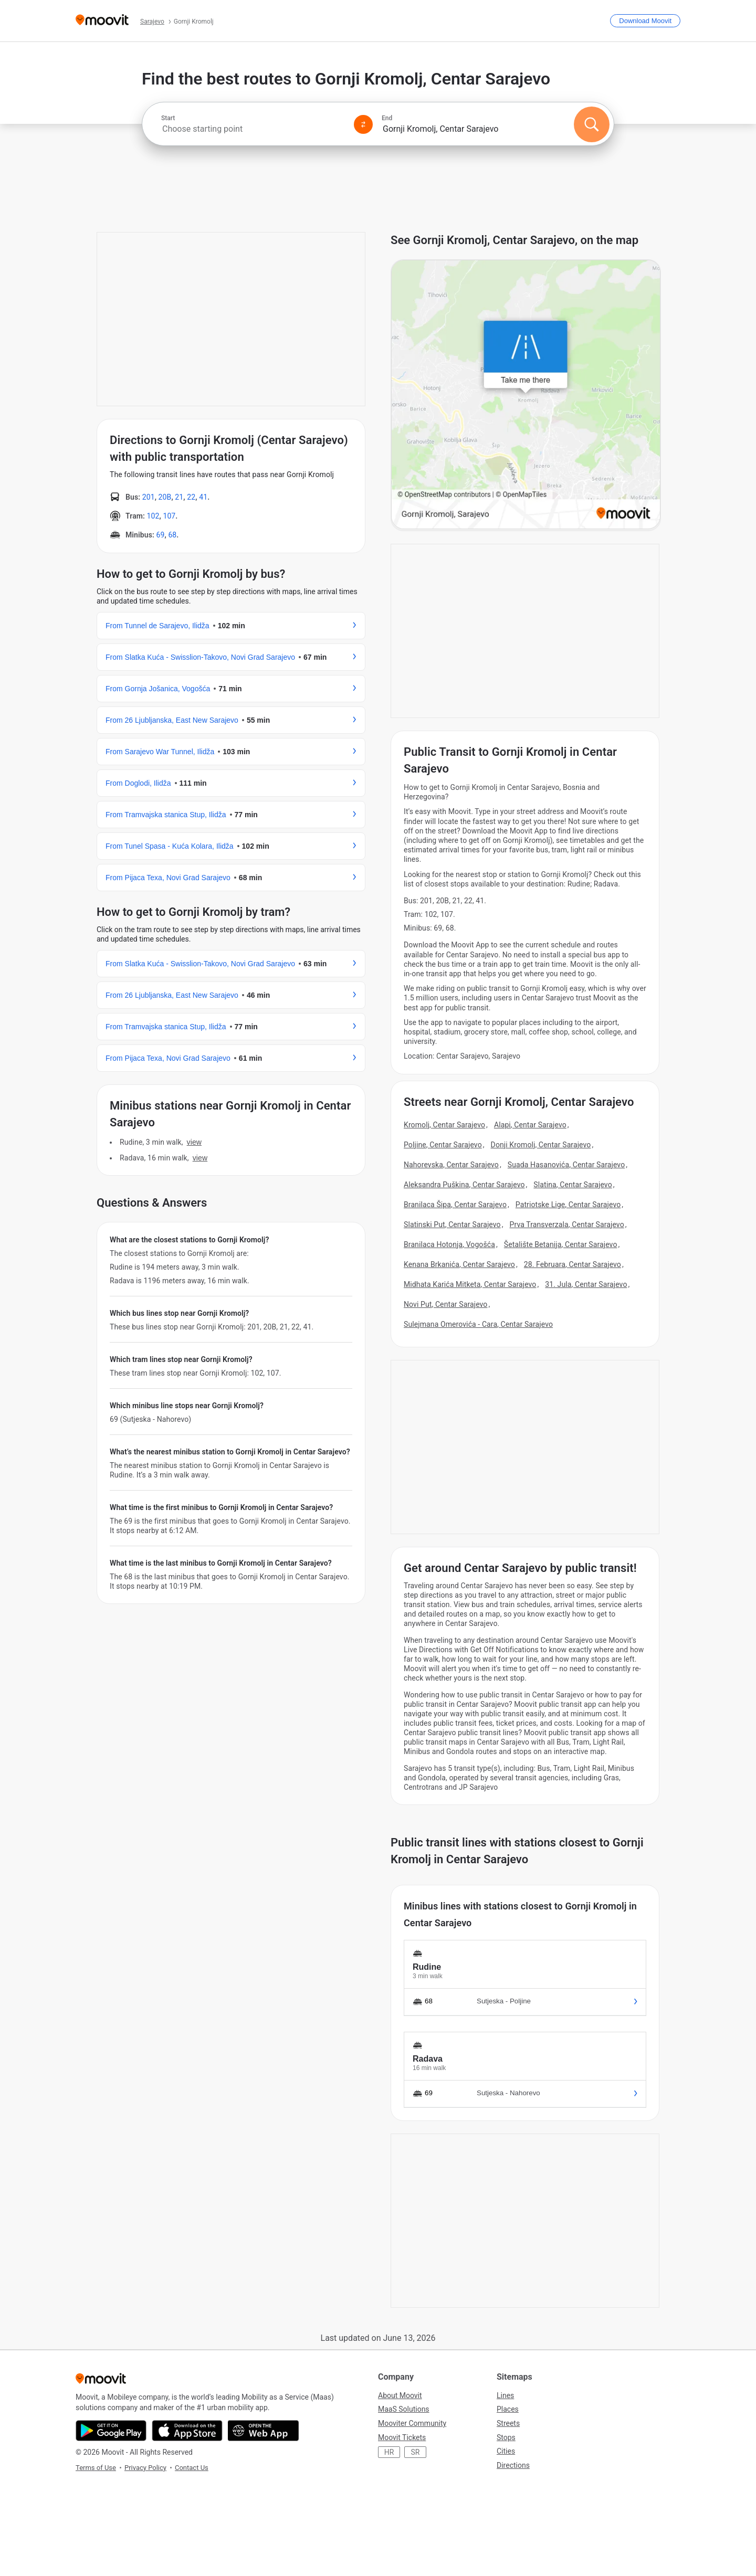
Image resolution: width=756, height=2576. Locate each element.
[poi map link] (526, 395)
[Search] (592, 124)
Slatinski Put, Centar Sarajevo (452, 1224)
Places (508, 2409)
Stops (506, 2437)
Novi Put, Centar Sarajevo (445, 1304)
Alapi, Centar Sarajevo (530, 1125)
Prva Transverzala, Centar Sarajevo (567, 1224)
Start (168, 118)
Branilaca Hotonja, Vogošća (449, 1244)
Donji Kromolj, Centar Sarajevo (541, 1145)
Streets (508, 2423)
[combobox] (253, 128)
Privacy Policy (145, 2468)
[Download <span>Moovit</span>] (645, 20)
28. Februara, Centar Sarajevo (572, 1264)
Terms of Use (96, 2468)
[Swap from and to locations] (363, 124)
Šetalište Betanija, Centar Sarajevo (560, 1244)
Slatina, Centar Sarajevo (572, 1184)
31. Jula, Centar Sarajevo (586, 1284)
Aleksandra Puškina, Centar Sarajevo (464, 1184)
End (387, 118)
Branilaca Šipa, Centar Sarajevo (455, 1204)
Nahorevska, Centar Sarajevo (451, 1164)
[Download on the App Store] (187, 2430)
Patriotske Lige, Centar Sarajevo (568, 1204)
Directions (513, 2465)
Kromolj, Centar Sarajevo (444, 1125)
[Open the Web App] (263, 2430)
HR (389, 2452)
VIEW (194, 1142)
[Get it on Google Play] (111, 2430)
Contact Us (191, 2468)
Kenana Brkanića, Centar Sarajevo (459, 1264)
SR (415, 2452)
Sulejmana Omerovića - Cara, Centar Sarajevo (478, 1324)
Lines (505, 2395)
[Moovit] (102, 20)
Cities (506, 2451)
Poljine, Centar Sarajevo (443, 1145)
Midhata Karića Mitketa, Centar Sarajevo (470, 1284)
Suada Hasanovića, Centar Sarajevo (566, 1164)
